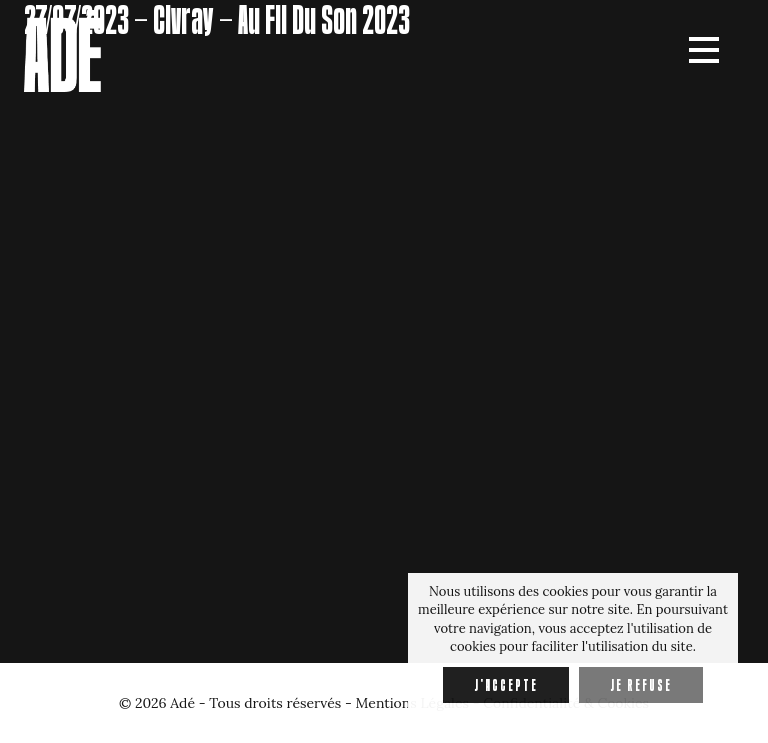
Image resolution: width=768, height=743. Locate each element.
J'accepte (506, 685)
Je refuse (641, 685)
